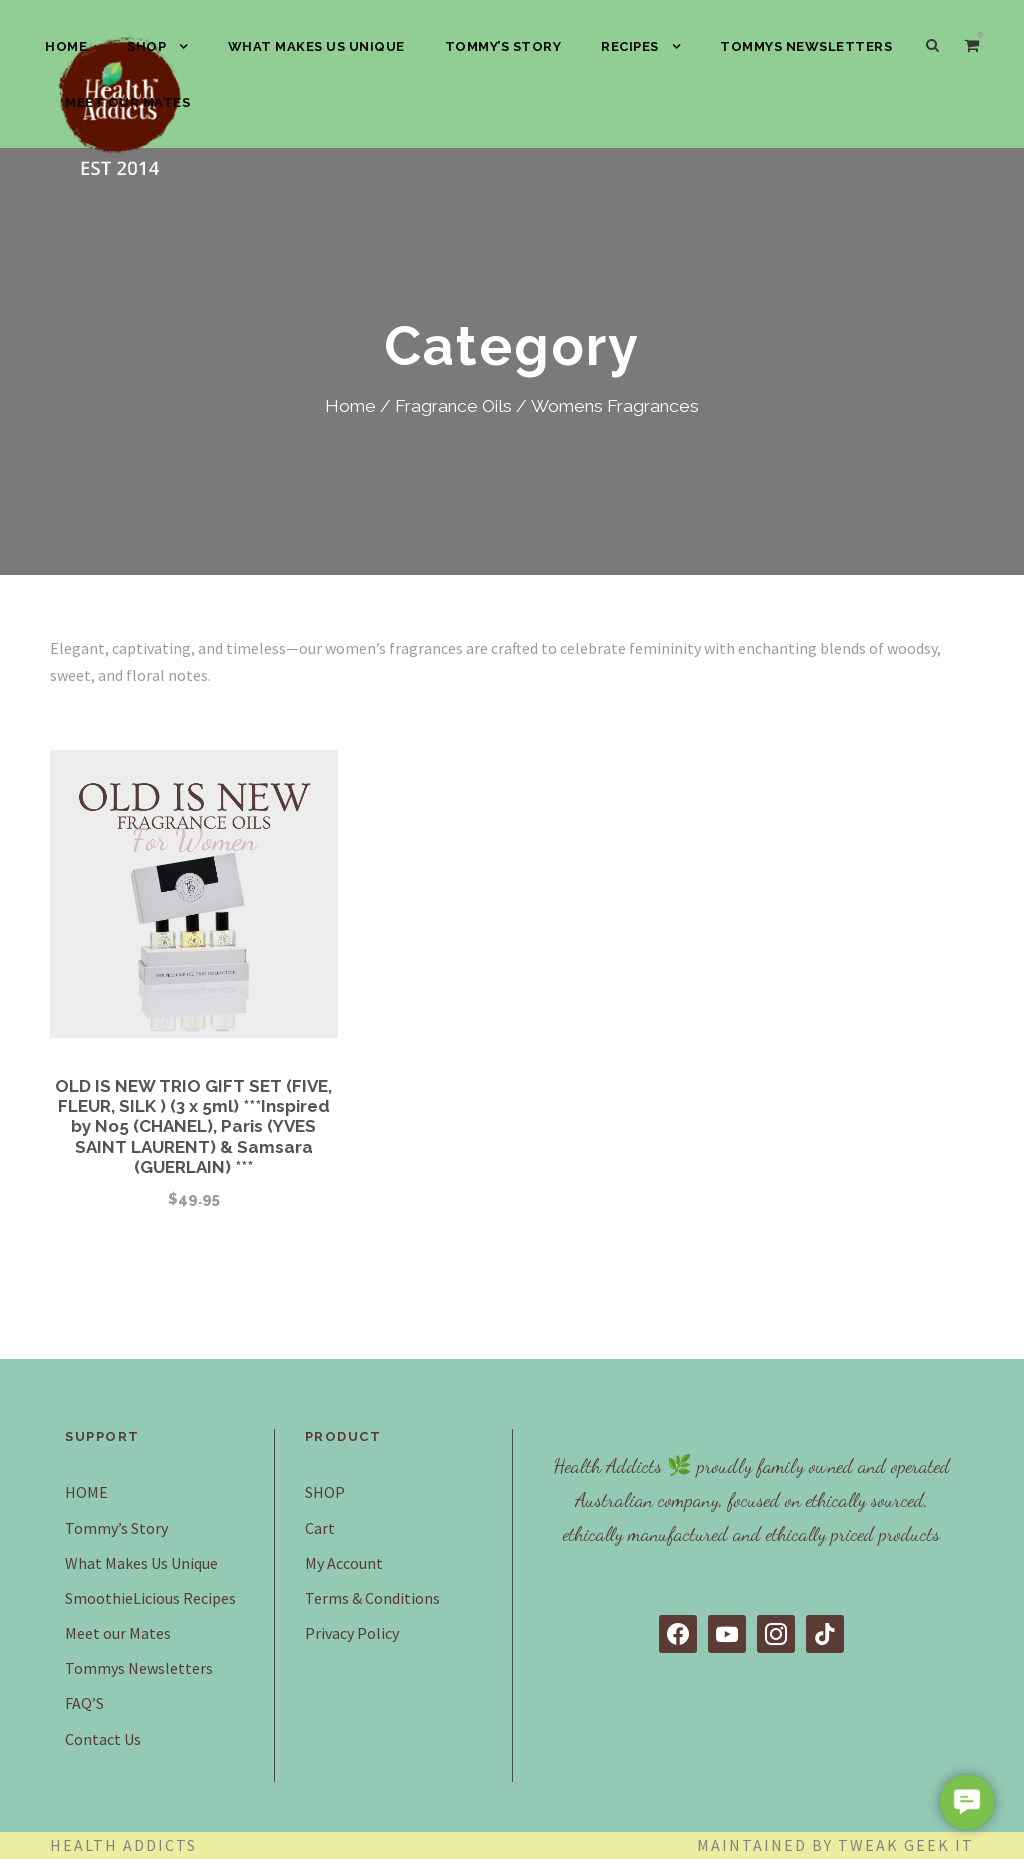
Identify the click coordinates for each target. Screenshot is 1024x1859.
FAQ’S (84, 1703)
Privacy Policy (352, 1633)
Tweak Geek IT (906, 1845)
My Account (344, 1563)
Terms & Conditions (372, 1598)
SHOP (146, 46)
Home (350, 406)
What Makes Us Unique (316, 46)
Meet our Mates (127, 102)
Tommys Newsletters (806, 46)
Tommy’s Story (503, 46)
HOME (66, 46)
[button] (967, 1802)
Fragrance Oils (453, 406)
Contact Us (103, 1739)
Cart (320, 1528)
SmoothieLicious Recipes (150, 1598)
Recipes (630, 46)
